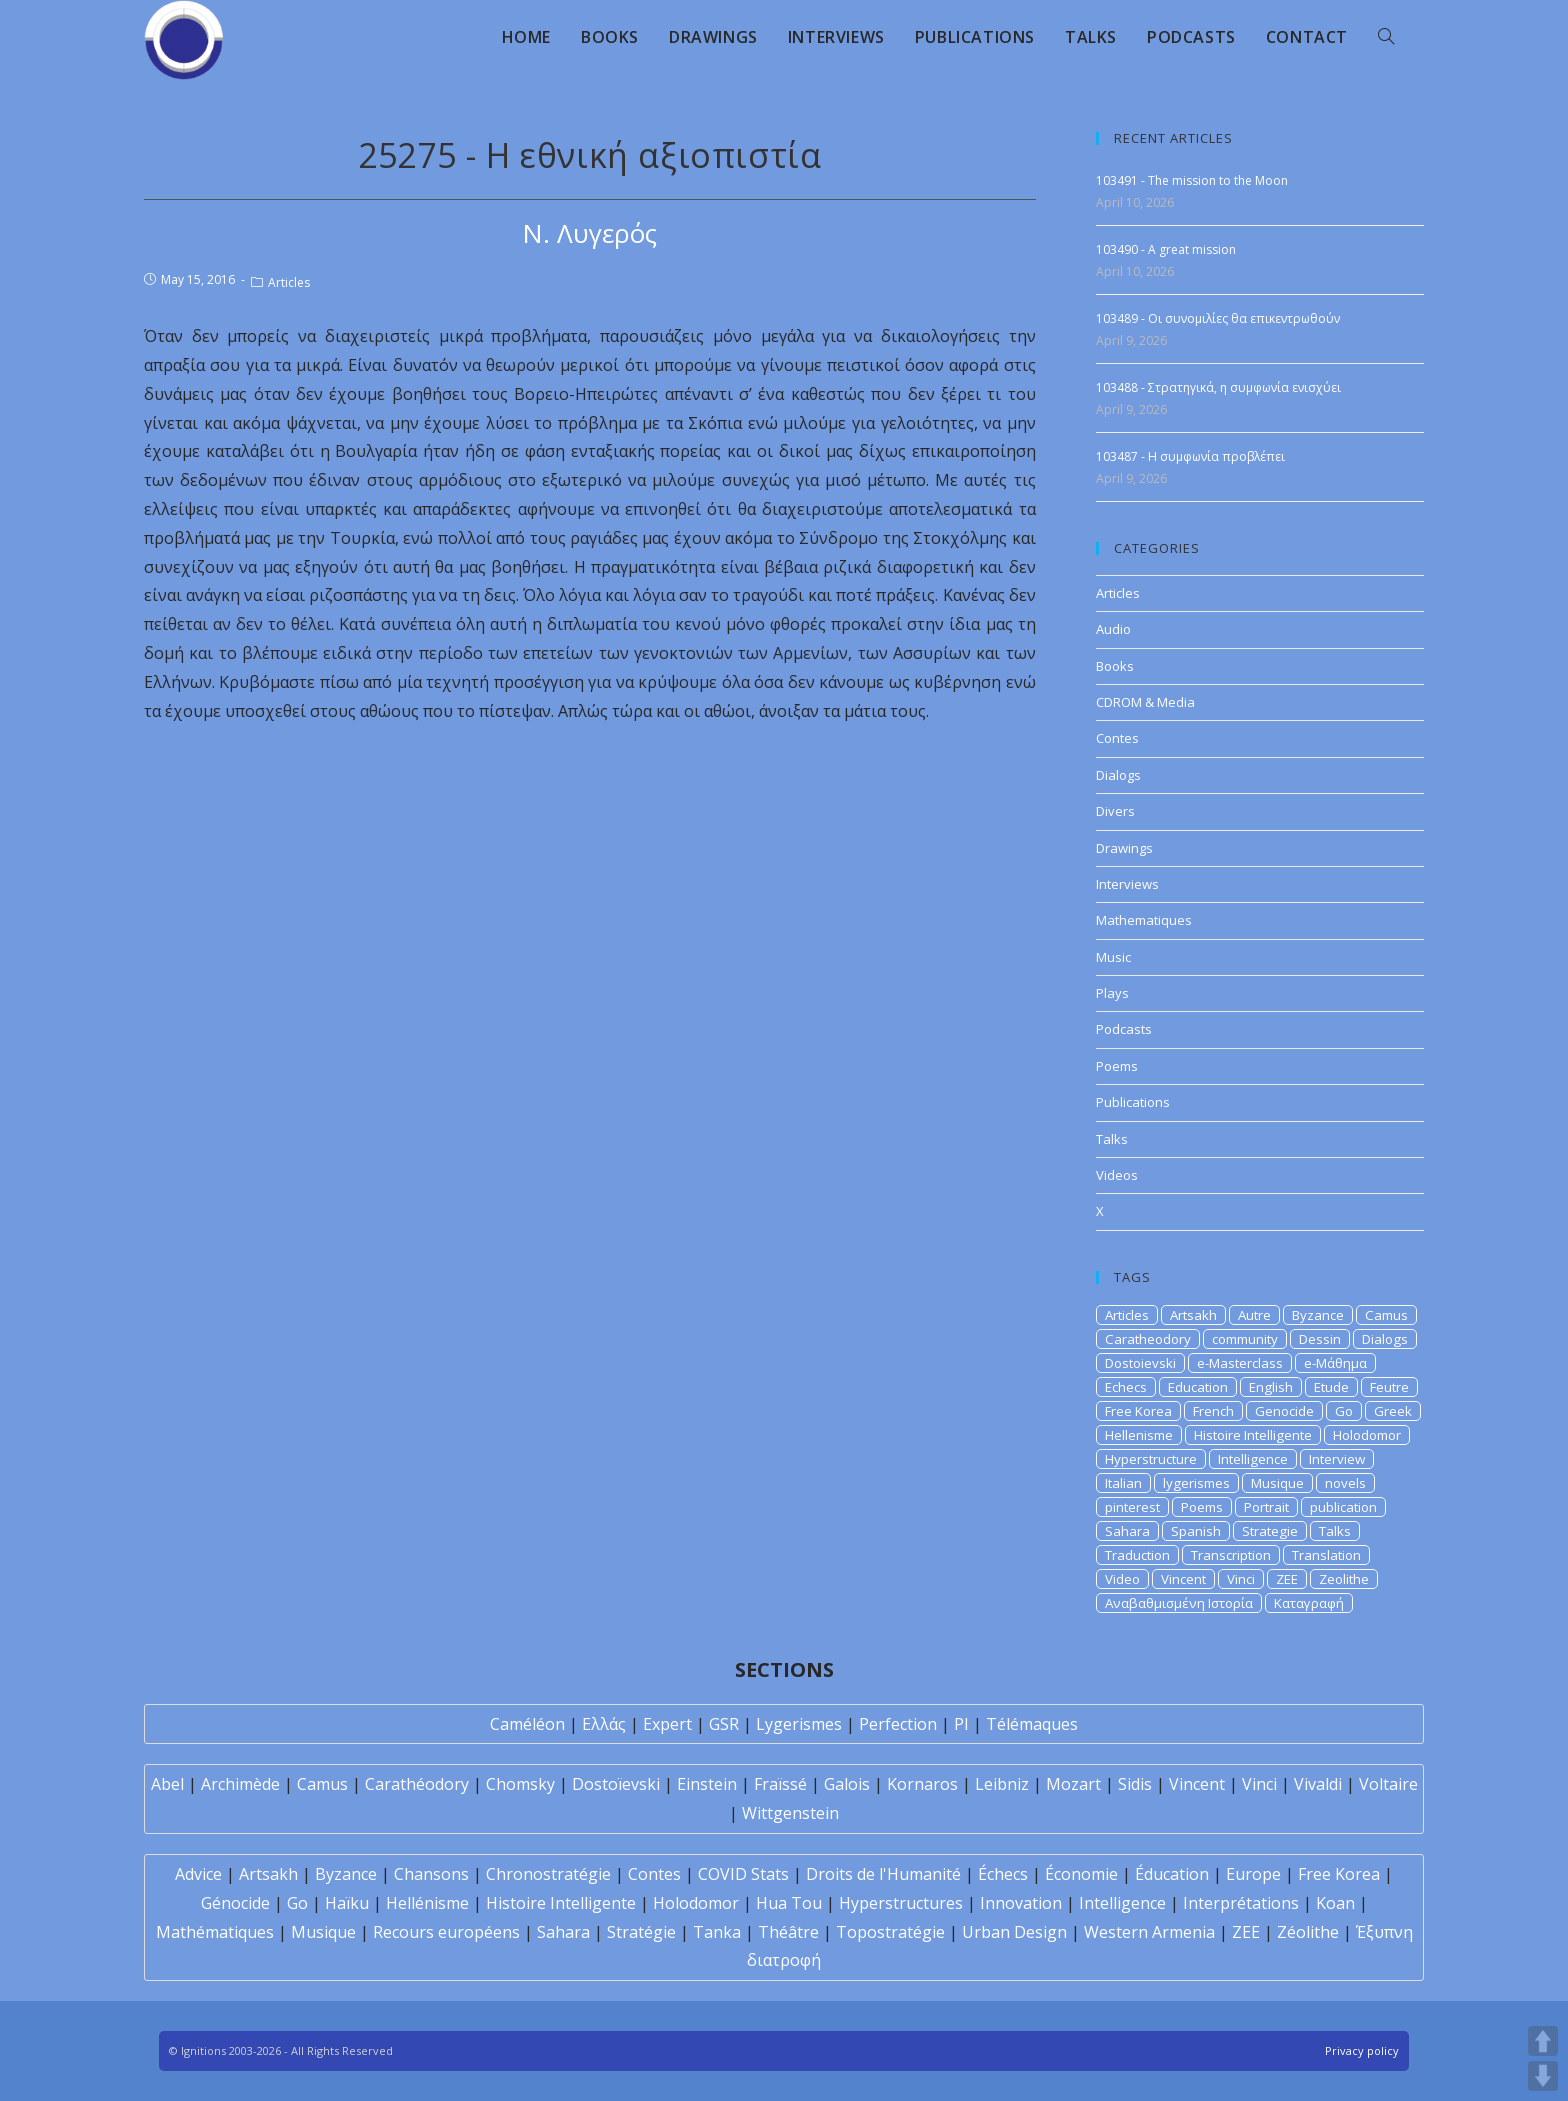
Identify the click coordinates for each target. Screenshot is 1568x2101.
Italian (1123, 1483)
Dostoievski (1140, 1363)
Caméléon (527, 1724)
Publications (1133, 1102)
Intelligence (1253, 1459)
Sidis (1135, 1784)
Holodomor (1367, 1435)
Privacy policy (1362, 2050)
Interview (1337, 1459)
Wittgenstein (790, 1813)
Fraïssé (780, 1784)
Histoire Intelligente (1253, 1435)
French (1213, 1411)
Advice (198, 1874)
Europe (1253, 1874)
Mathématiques (215, 1932)
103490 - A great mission (1166, 249)
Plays (1112, 993)
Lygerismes (799, 1724)
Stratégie (641, 1932)
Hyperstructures (901, 1903)
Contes (1117, 738)
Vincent (1183, 1579)
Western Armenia (1149, 1932)
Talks (1112, 1139)
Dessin (1320, 1339)
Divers (1115, 811)
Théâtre (788, 1932)
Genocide (1284, 1411)
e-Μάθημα (1335, 1363)
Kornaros (922, 1784)
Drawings (1124, 848)
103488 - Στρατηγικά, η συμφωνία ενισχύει (1218, 387)
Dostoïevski (616, 1784)
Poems (1117, 1066)
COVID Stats (743, 1874)
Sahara (1127, 1531)
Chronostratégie (548, 1874)
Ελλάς (604, 1724)
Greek (1393, 1411)
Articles (289, 282)
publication (1343, 1507)
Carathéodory (417, 1784)
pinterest (1132, 1507)
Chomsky (520, 1784)
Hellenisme (1139, 1435)
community (1245, 1339)
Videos (1117, 1175)
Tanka (717, 1932)
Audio (1113, 629)
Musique (1277, 1483)
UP (1543, 2041)
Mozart (1073, 1784)
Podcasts (1124, 1029)
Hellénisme (427, 1903)
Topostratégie (890, 1932)
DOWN (1543, 2076)
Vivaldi (1318, 1784)
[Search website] (1386, 37)
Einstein (707, 1784)
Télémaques (1032, 1724)
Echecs (1126, 1387)
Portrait (1266, 1507)
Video (1122, 1579)
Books (1115, 666)
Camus (1386, 1315)
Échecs (1003, 1874)
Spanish (1196, 1531)
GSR (724, 1724)
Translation (1326, 1555)
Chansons (431, 1874)
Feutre (1389, 1387)
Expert (667, 1724)
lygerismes (1196, 1483)
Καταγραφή (1309, 1603)
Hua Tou (789, 1903)
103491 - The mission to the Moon (1192, 180)
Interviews (1127, 884)
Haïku (347, 1903)
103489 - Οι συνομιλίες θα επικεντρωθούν (1218, 318)
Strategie (1270, 1531)
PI (961, 1724)
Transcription (1231, 1555)
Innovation (1021, 1903)
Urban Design (1014, 1932)
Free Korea (1138, 1411)
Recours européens (446, 1932)
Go (1344, 1411)
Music (1113, 957)
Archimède (240, 1784)
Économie (1081, 1874)
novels (1345, 1483)
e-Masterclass (1240, 1363)
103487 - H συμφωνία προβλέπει (1190, 456)
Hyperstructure (1151, 1459)
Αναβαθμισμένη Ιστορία (1179, 1603)
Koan (1335, 1903)
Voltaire (1388, 1784)
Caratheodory (1148, 1339)
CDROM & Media (1145, 702)
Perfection (898, 1724)
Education (1198, 1387)
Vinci (1241, 1579)
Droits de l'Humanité (883, 1874)
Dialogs (1118, 775)
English (1271, 1387)
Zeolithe (1344, 1579)
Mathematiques (1144, 920)
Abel (167, 1784)
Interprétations (1241, 1903)
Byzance (1318, 1315)
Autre (1254, 1315)
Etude (1331, 1387)
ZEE (1287, 1579)
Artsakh (1193, 1315)
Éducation (1172, 1874)
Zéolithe (1308, 1932)
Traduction (1137, 1555)
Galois (847, 1784)
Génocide (235, 1903)
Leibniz (1002, 1784)
